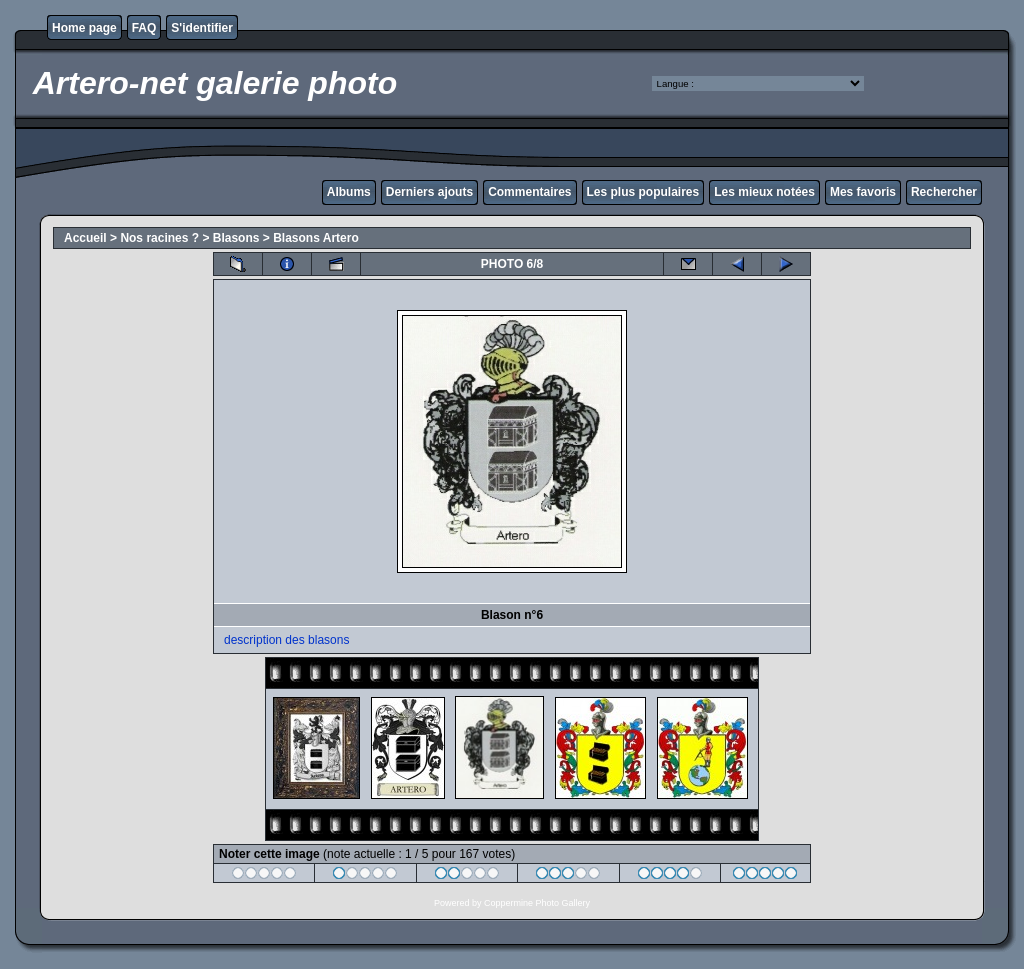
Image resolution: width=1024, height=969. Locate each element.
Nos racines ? (159, 238)
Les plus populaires (643, 192)
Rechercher (944, 192)
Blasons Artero (316, 238)
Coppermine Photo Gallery (537, 903)
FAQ (144, 28)
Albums (349, 192)
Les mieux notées (764, 192)
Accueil (85, 238)
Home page (84, 28)
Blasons (236, 238)
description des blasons (286, 640)
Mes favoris (863, 192)
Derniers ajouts (429, 192)
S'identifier (202, 28)
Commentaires (529, 192)
